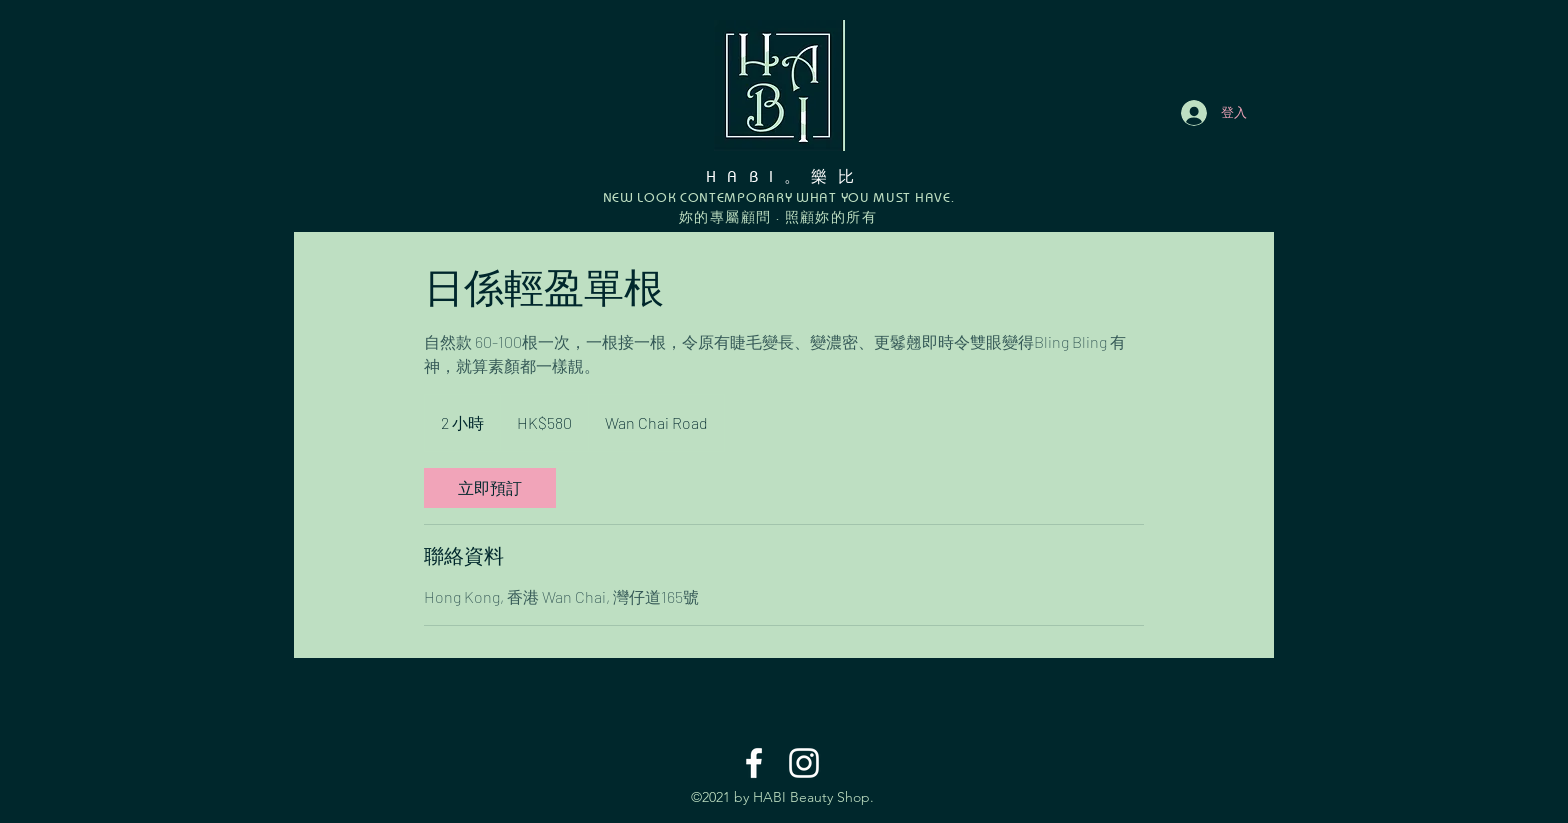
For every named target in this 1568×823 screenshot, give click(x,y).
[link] (490, 488)
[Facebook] (754, 763)
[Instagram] (804, 763)
